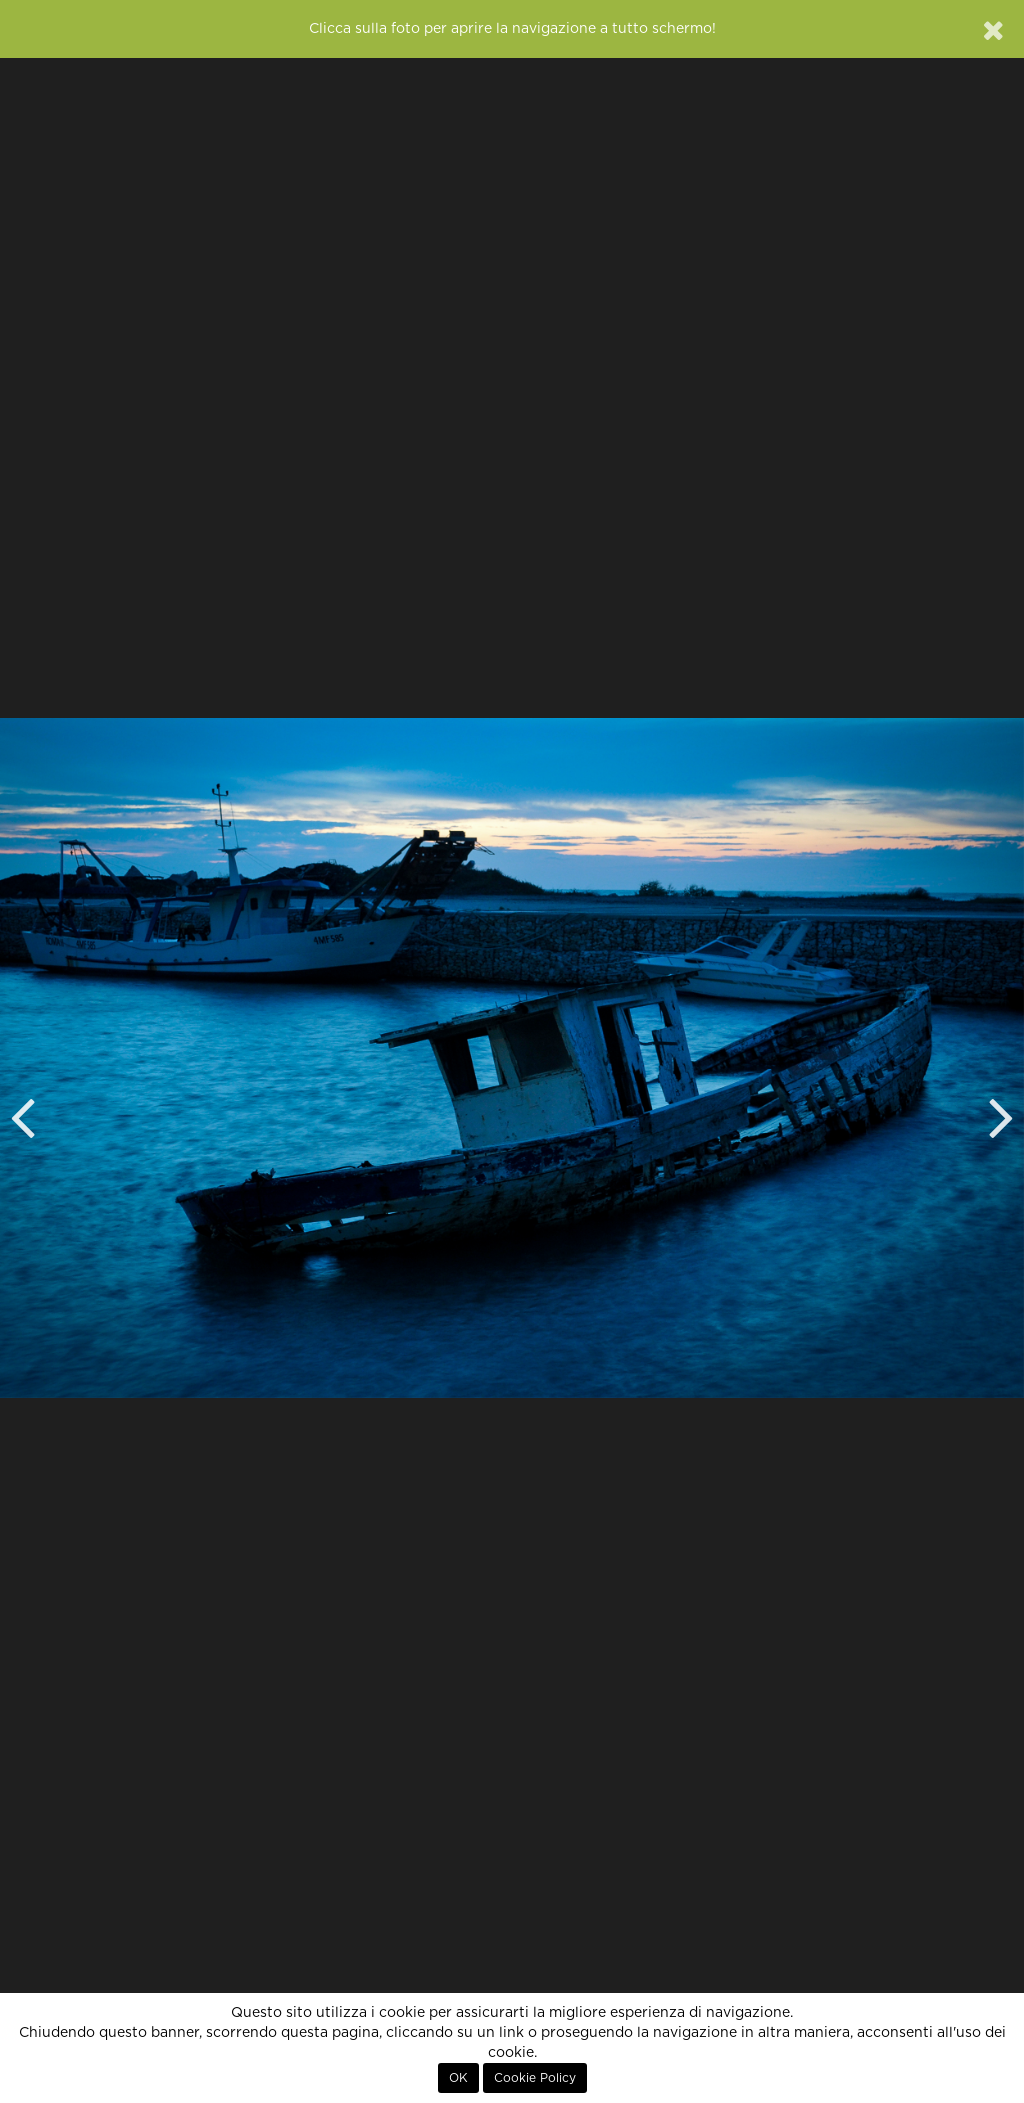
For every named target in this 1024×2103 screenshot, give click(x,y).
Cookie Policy (535, 2078)
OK (458, 2078)
